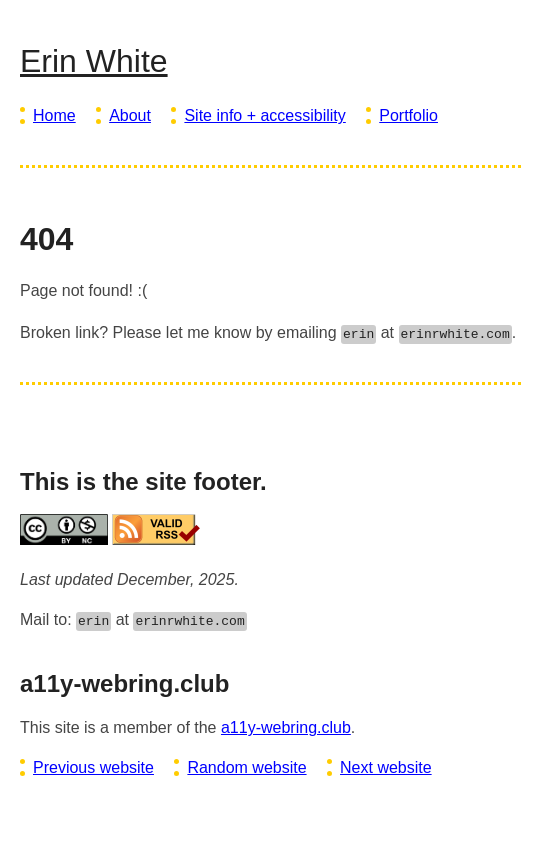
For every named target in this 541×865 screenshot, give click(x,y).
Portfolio (408, 115)
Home (54, 115)
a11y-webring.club (286, 727)
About (130, 115)
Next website (386, 767)
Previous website (93, 767)
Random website (246, 767)
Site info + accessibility (264, 115)
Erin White (94, 61)
